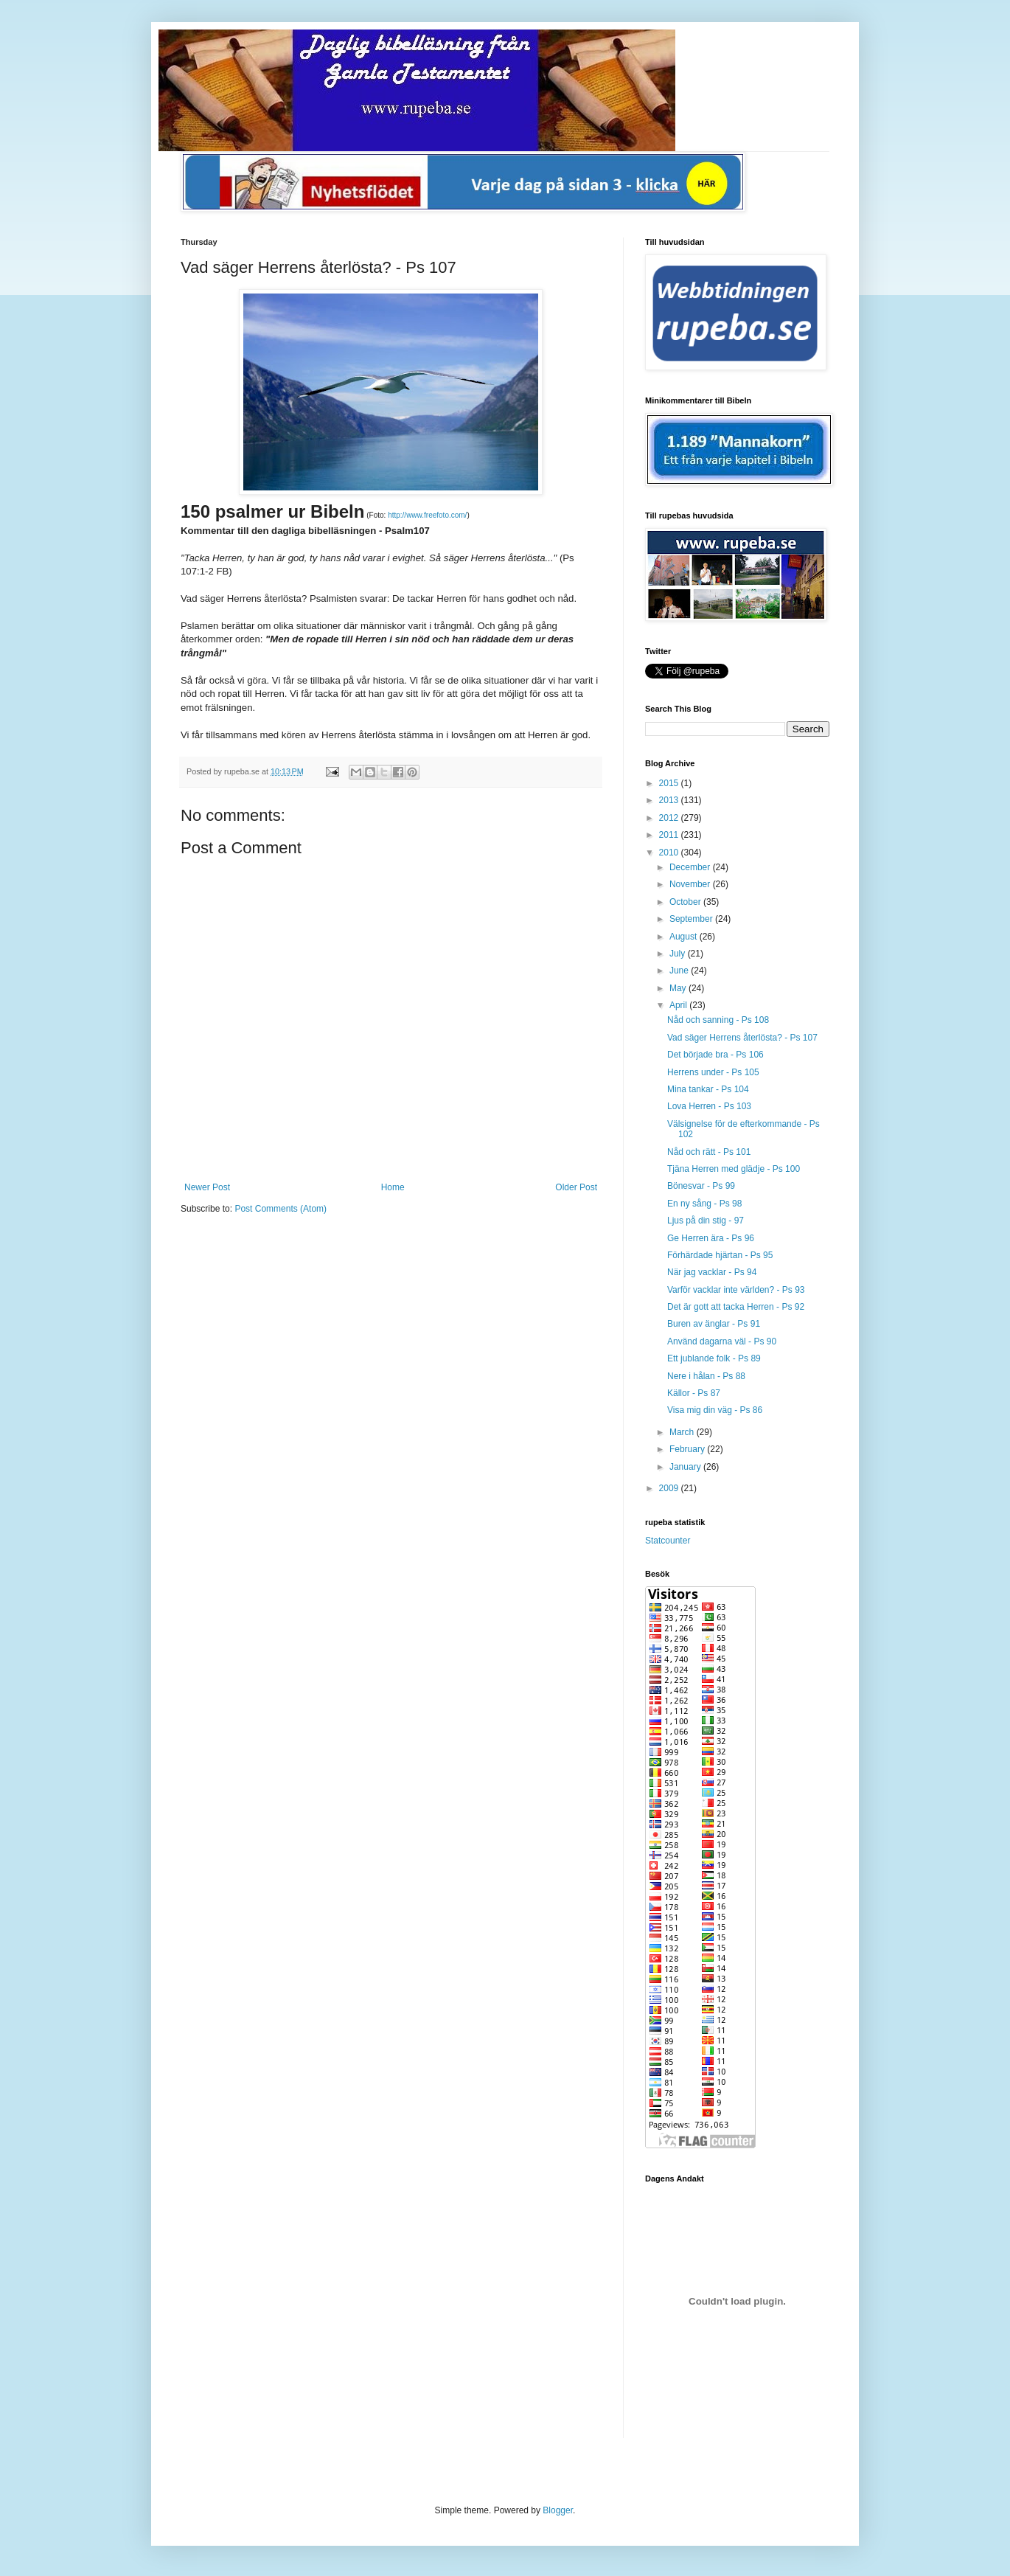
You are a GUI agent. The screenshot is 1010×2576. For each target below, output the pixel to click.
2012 (670, 818)
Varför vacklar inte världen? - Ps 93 (736, 1290)
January (686, 1467)
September (692, 919)
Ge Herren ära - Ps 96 (710, 1238)
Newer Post (207, 1187)
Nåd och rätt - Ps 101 (708, 1152)
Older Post (576, 1187)
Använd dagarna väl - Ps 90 (721, 1341)
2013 (670, 800)
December (691, 867)
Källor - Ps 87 (693, 1393)
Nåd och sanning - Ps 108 (718, 1020)
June (680, 970)
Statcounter (667, 1540)
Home (393, 1187)
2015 (670, 783)
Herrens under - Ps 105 (713, 1072)
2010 (670, 852)
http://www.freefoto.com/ (427, 515)
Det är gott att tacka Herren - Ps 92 (735, 1307)
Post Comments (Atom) (280, 1209)
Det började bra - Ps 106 (715, 1054)
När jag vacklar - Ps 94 (711, 1272)
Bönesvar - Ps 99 (701, 1186)
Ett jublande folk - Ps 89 (714, 1358)
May (679, 988)
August (684, 936)
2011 (670, 835)
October (686, 902)
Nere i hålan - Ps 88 (706, 1376)
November (691, 884)
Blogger (558, 2510)
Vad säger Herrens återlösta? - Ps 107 (742, 1037)
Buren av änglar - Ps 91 (713, 1324)
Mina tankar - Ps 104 (708, 1089)
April (679, 1005)
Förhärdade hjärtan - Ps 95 (720, 1255)
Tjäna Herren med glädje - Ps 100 (733, 1169)
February (688, 1449)
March (683, 1432)
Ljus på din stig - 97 (705, 1220)
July (678, 953)
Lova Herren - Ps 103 (709, 1106)
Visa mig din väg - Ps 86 (714, 1410)
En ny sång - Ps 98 (704, 1203)
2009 (670, 1488)
